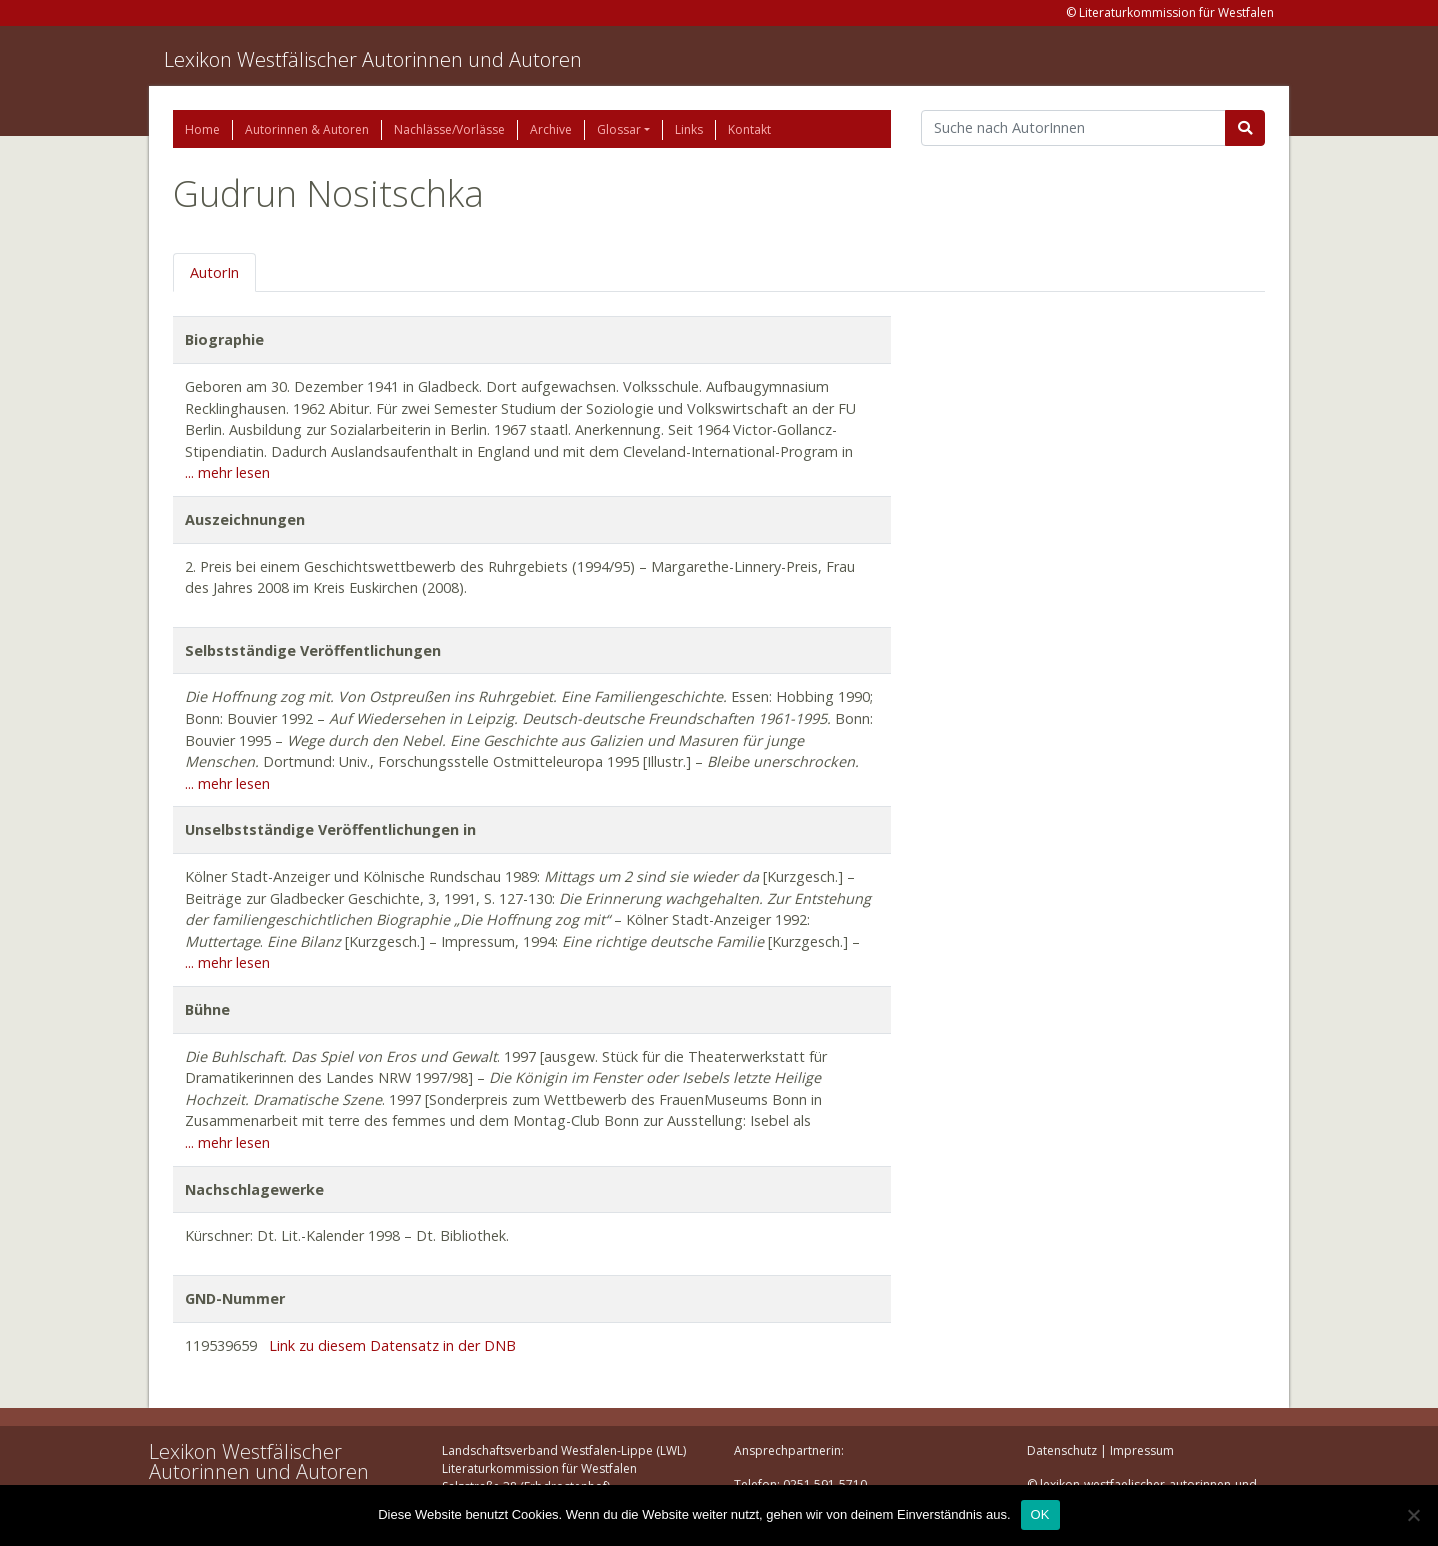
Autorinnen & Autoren (307, 129)
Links (689, 129)
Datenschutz (1062, 1450)
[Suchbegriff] (1073, 128)
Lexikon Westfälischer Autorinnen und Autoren (373, 59)
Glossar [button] (619, 129)
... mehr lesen (227, 472)
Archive (551, 129)
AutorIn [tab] (214, 272)
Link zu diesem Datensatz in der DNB (392, 1345)
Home (202, 129)
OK (1040, 1514)
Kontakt (749, 129)
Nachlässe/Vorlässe (449, 129)
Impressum (1142, 1450)
